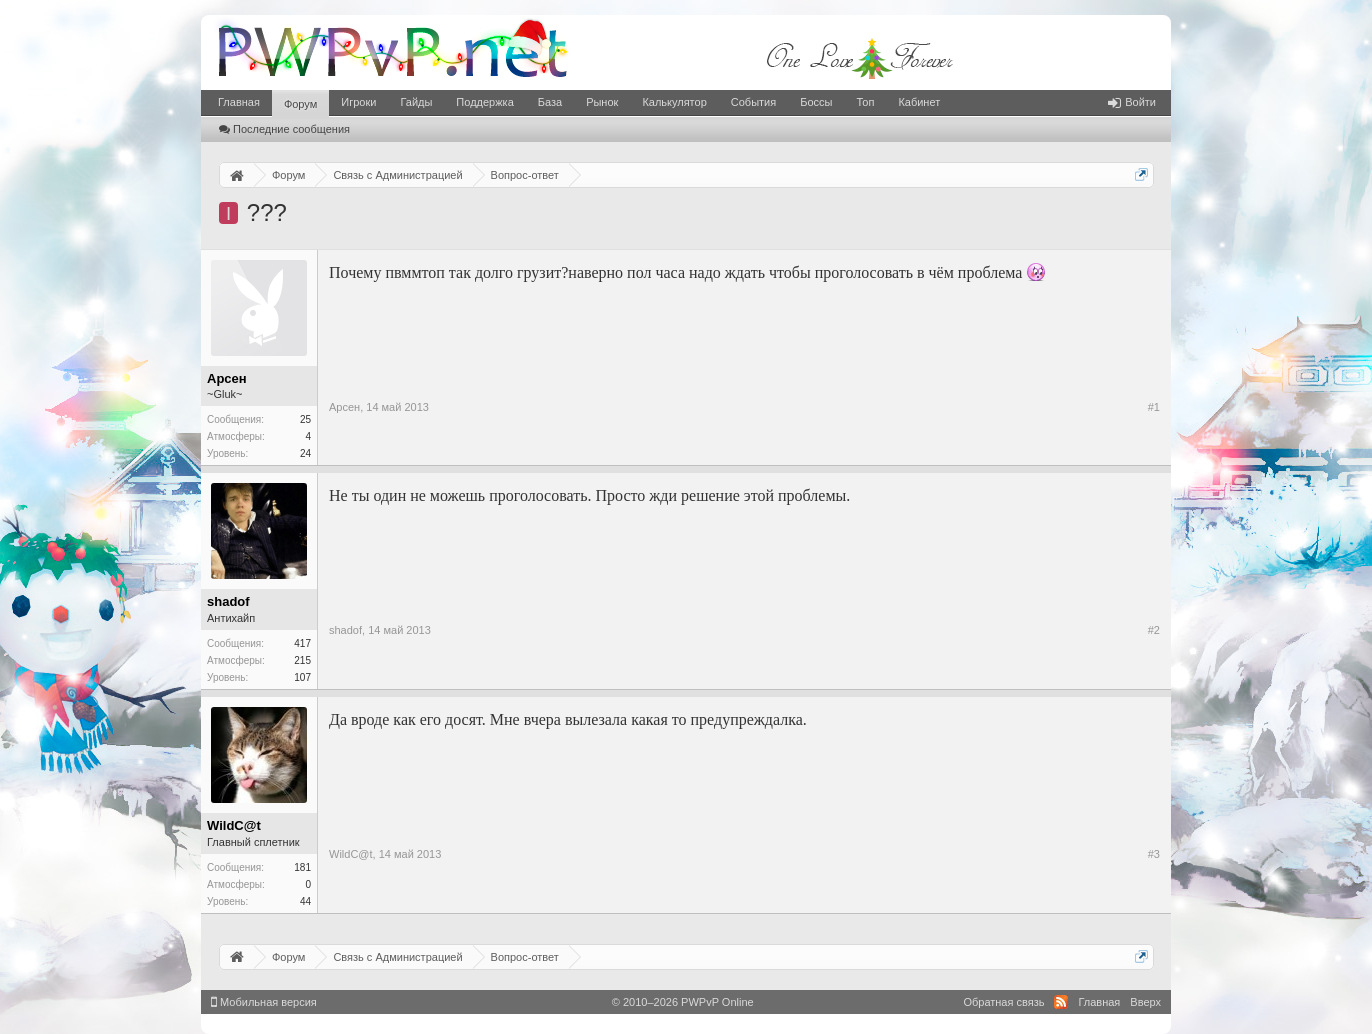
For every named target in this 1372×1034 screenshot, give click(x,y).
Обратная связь (1003, 1002)
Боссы (816, 102)
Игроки (358, 102)
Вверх (1145, 1002)
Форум (300, 104)
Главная (239, 102)
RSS (1061, 1002)
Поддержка (484, 102)
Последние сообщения (284, 129)
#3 (1154, 854)
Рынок (602, 102)
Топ (865, 102)
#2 (1154, 630)
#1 (1154, 407)
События (753, 102)
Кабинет (919, 102)
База (550, 102)
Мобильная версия (264, 1002)
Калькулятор (674, 102)
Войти (1132, 102)
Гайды (416, 102)
